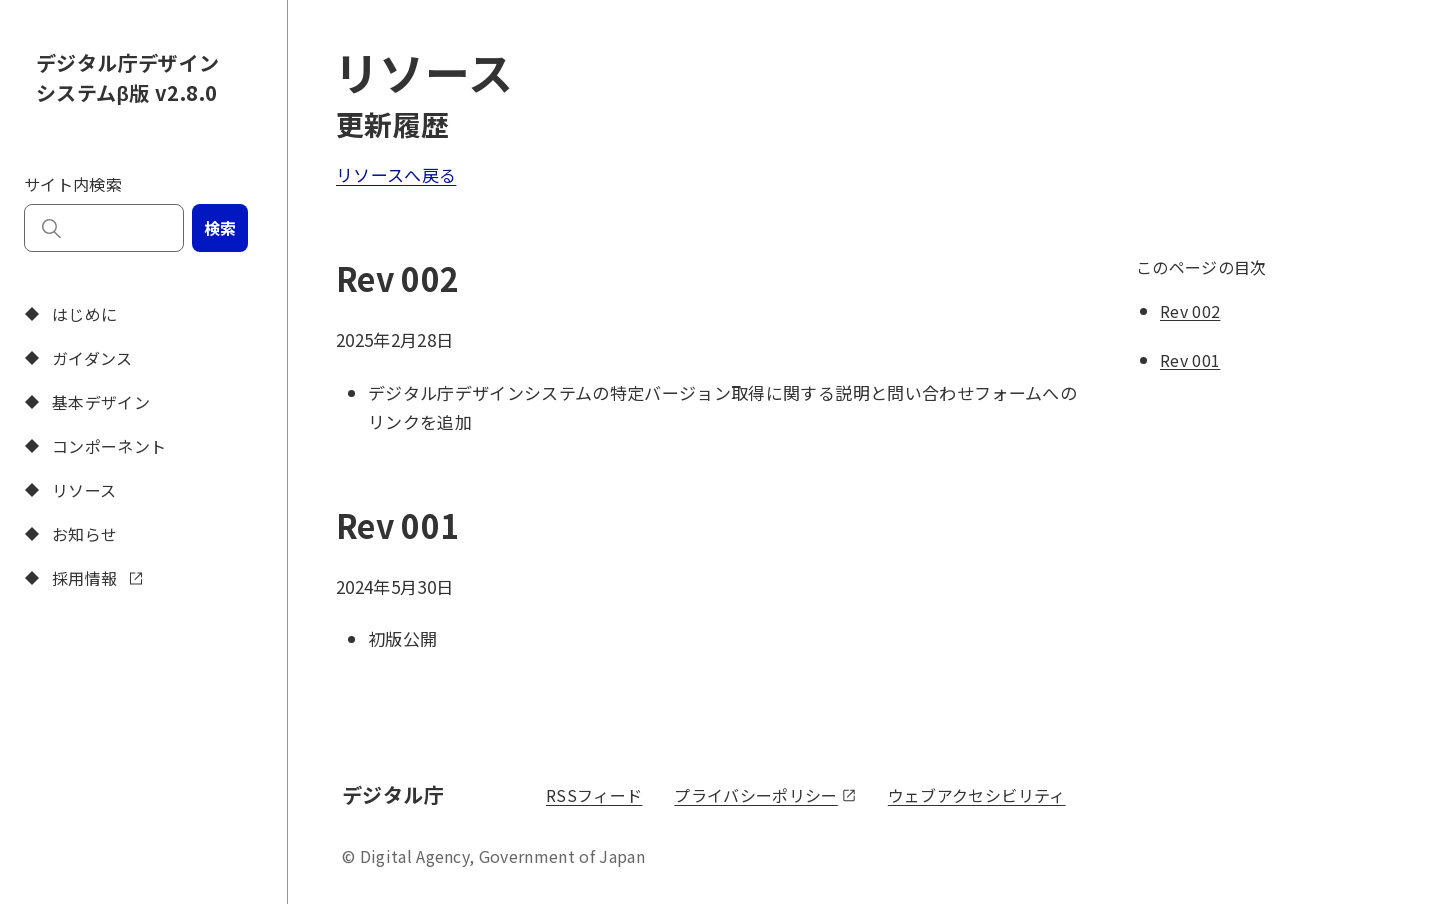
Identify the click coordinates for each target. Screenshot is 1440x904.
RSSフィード (594, 795)
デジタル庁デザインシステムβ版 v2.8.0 (128, 77)
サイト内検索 (73, 184)
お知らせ (68, 534)
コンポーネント (93, 446)
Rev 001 (1190, 360)
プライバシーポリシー (764, 795)
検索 (220, 228)
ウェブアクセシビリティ (977, 795)
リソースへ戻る (396, 174)
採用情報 (82, 578)
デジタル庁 (396, 794)
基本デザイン (85, 402)
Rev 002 (1190, 311)
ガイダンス (76, 358)
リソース (68, 490)
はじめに (68, 314)
